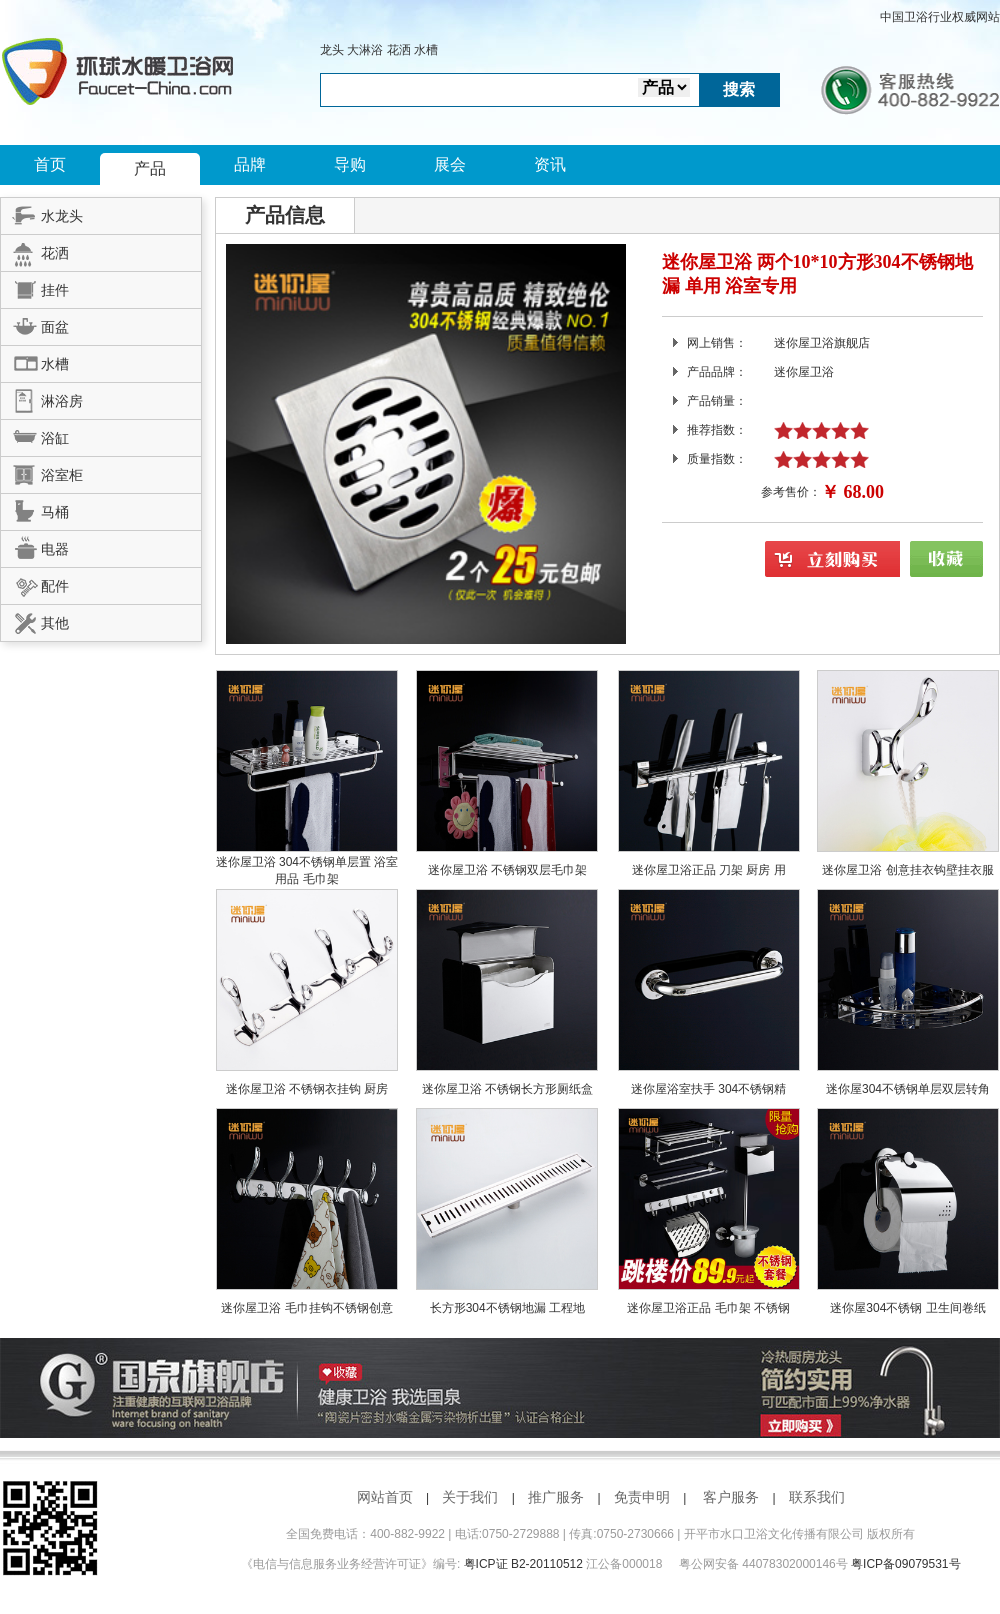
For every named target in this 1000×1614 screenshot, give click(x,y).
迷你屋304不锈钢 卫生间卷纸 (907, 1308)
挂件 (35, 287)
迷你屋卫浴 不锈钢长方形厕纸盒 (507, 1089)
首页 (50, 164)
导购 (350, 164)
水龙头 (42, 213)
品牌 (250, 164)
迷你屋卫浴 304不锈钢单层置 (295, 862)
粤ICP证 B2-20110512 (523, 1564)
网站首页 (385, 1497)
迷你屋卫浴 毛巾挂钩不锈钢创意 (306, 1308)
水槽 (426, 50)
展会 (450, 164)
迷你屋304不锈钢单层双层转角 (908, 1089)
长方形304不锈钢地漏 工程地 (507, 1308)
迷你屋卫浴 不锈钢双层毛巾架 (507, 870)
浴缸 (35, 435)
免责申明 (642, 1497)
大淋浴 (365, 50)
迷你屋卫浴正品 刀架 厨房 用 (709, 870)
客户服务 (731, 1497)
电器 (35, 546)
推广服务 (556, 1497)
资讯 (550, 164)
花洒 (399, 50)
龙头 (332, 50)
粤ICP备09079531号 (905, 1564)
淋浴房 (42, 398)
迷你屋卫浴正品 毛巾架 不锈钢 (708, 1308)
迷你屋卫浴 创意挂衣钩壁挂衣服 (907, 870)
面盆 (35, 324)
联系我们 (817, 1497)
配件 (35, 583)
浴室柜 (42, 472)
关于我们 (470, 1497)
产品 (150, 168)
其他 (35, 620)
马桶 (35, 509)
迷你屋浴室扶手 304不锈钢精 (708, 1089)
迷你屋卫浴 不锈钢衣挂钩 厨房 (307, 1089)
